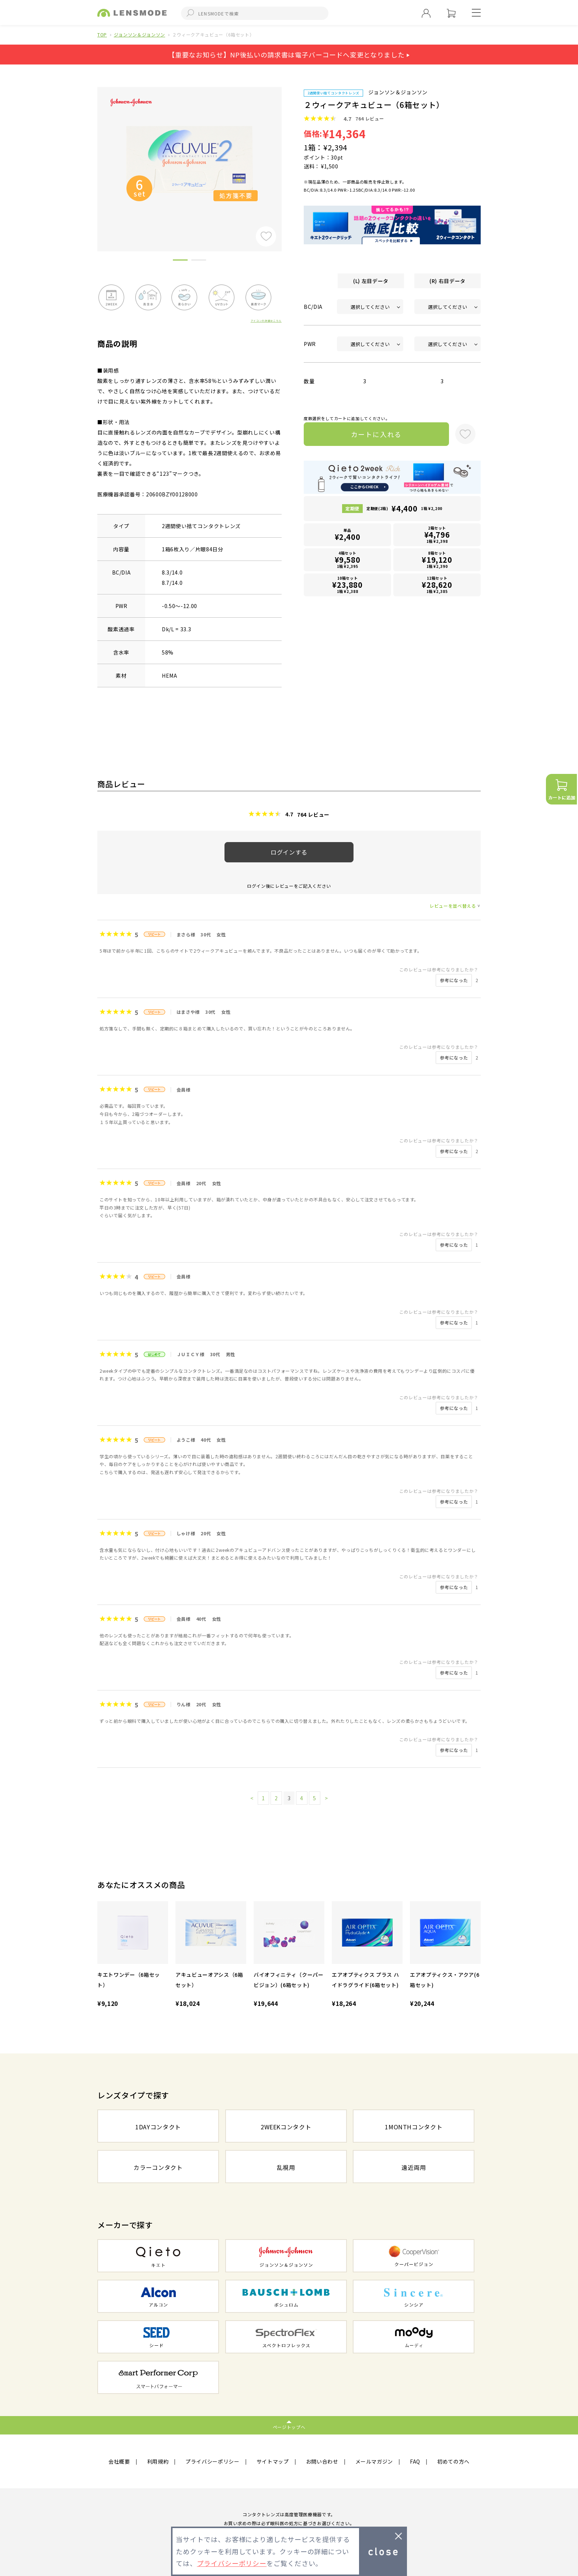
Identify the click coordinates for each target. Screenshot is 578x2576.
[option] (189, 159)
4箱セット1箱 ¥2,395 (348, 559)
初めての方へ (453, 2461)
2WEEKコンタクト (286, 2126)
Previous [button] (91, 156)
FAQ (415, 2461)
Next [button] (287, 156)
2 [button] (198, 261)
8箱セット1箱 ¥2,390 (437, 559)
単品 (348, 534)
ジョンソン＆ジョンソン (139, 34)
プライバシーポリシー (212, 2461)
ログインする (289, 852)
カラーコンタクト (157, 2167)
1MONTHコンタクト (413, 2126)
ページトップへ (289, 2427)
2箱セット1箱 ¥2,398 (437, 534)
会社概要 (119, 2461)
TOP (102, 34)
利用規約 (158, 2461)
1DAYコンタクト (158, 2126)
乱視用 (286, 2167)
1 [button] (180, 261)
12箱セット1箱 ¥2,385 (437, 584)
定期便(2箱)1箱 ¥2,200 (404, 508)
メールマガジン (374, 2461)
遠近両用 (413, 2167)
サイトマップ (273, 2461)
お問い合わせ (322, 2461)
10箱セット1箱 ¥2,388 (348, 584)
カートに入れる (376, 434)
